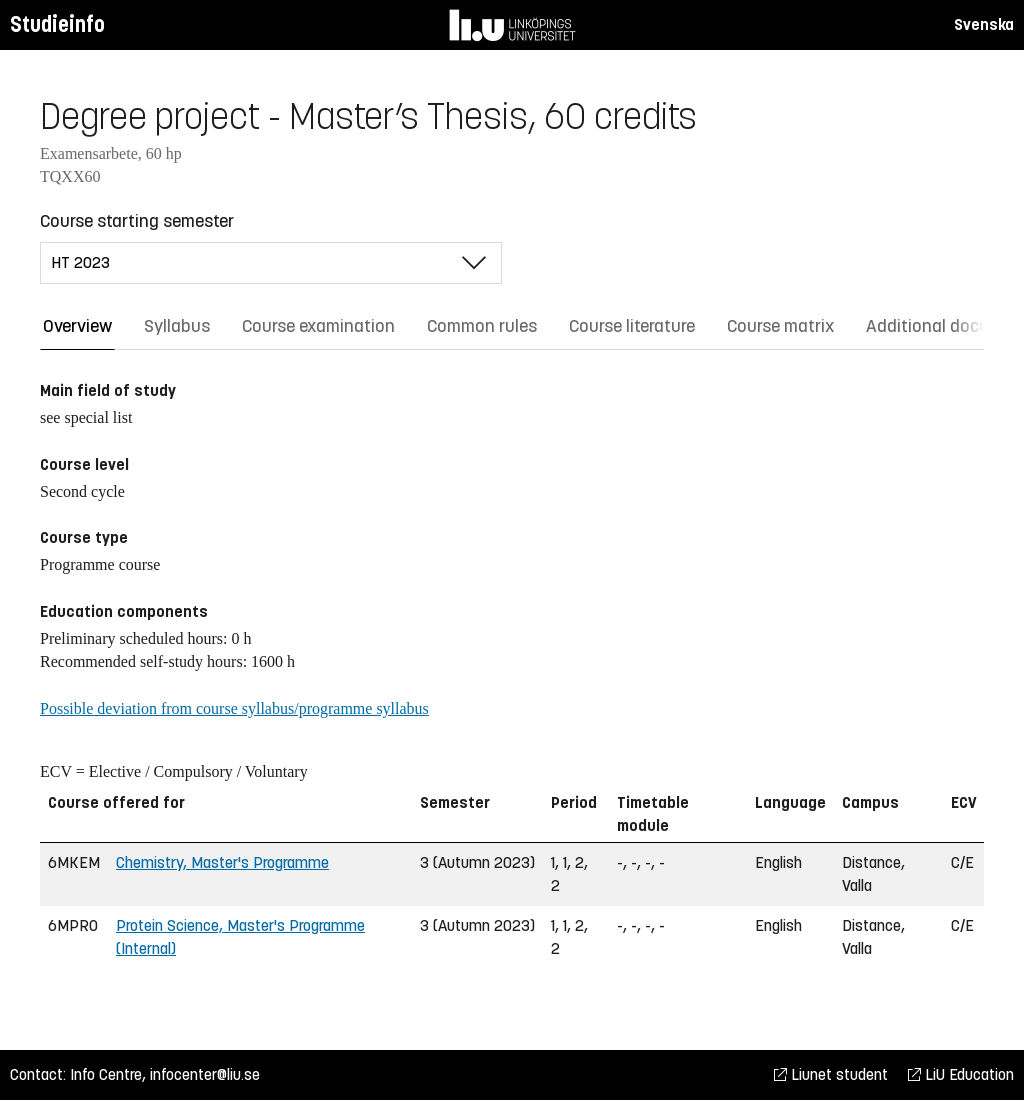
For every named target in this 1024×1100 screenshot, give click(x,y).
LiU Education (961, 1074)
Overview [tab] (77, 326)
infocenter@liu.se (205, 1074)
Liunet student (831, 1074)
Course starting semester (137, 221)
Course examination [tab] (318, 326)
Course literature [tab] (632, 326)
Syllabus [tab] (177, 326)
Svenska (984, 24)
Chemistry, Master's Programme (222, 862)
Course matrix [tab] (780, 326)
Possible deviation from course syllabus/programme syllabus (234, 708)
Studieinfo (57, 24)
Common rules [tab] (482, 326)
